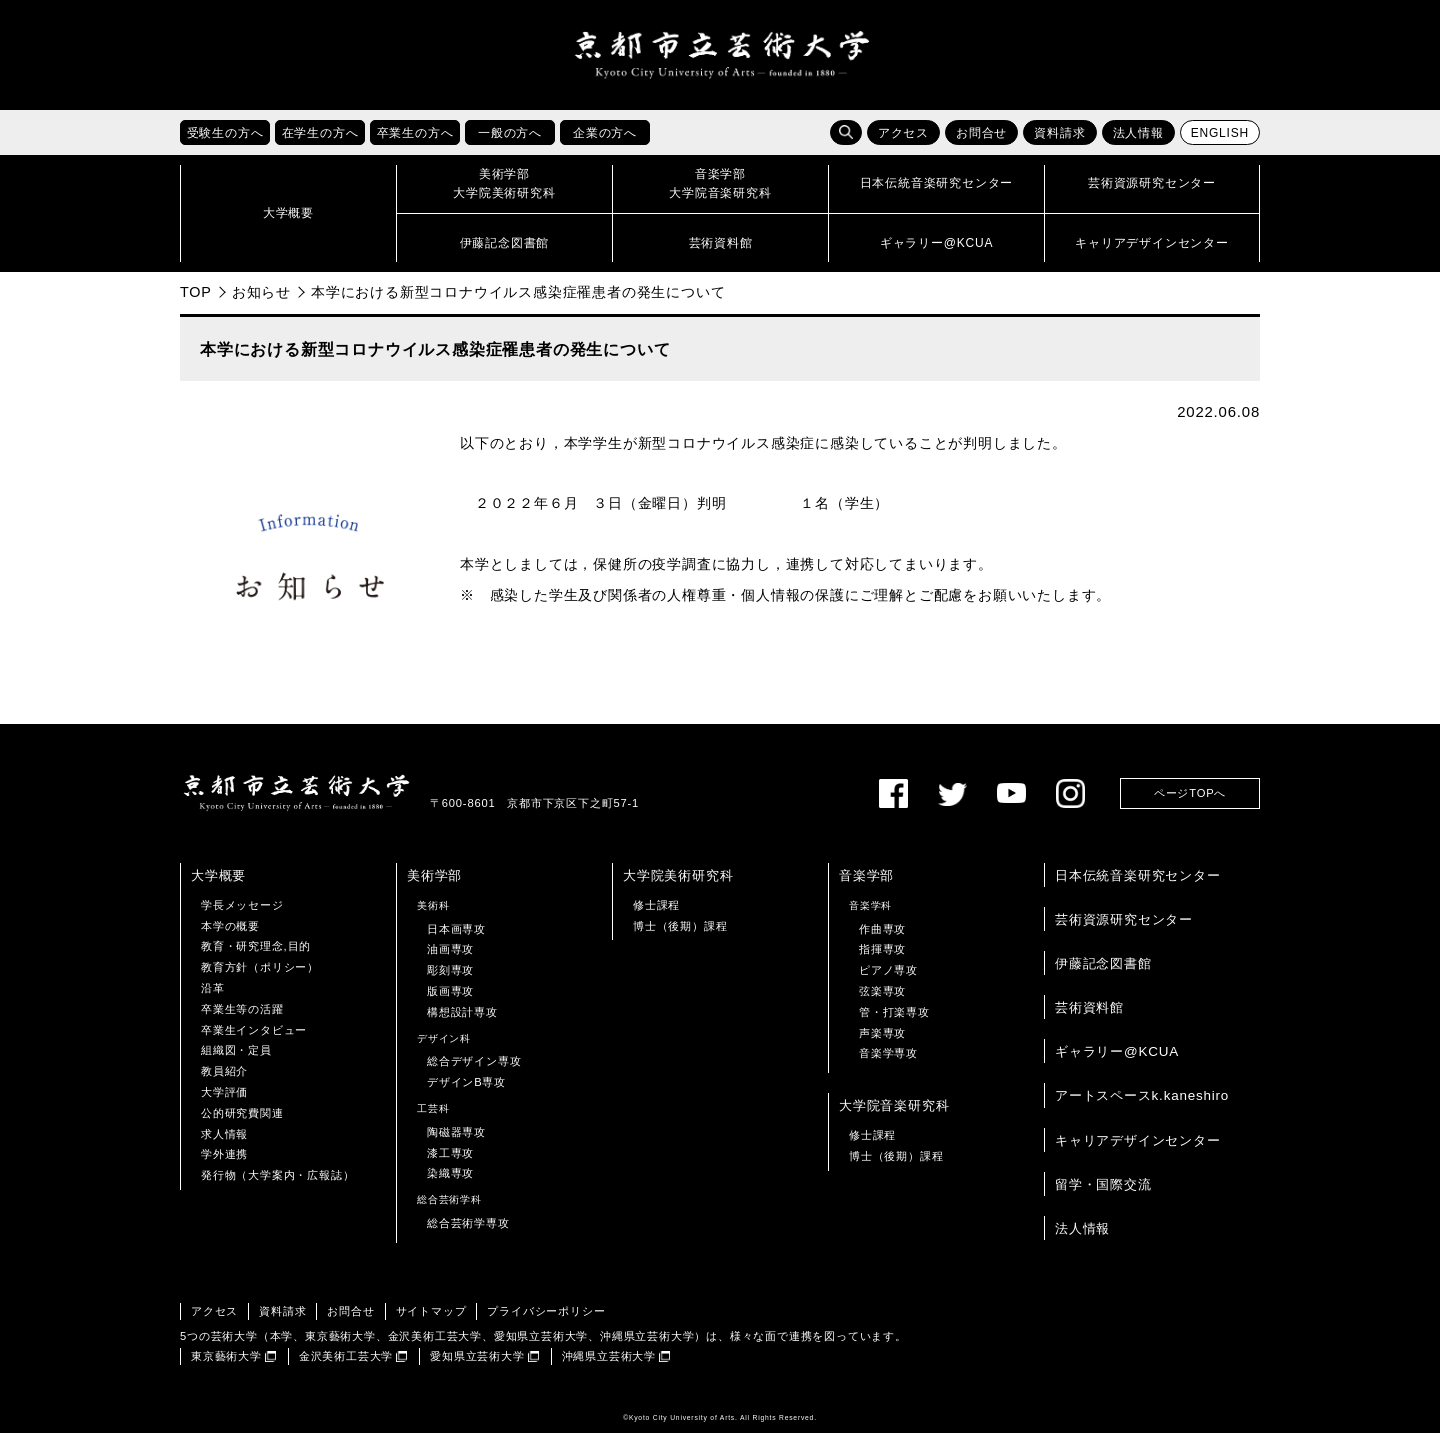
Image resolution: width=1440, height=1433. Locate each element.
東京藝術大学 (226, 1356)
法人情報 (1138, 133)
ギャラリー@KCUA (1117, 1051)
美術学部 (434, 875)
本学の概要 (230, 926)
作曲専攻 (882, 929)
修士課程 (656, 905)
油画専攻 (450, 949)
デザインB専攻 (466, 1082)
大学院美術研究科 (678, 875)
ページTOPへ (1190, 793)
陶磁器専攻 (456, 1132)
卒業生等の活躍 (242, 1009)
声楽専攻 (882, 1033)
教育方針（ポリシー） (260, 967)
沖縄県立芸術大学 (609, 1356)
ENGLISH (1220, 133)
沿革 (213, 988)
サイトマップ (431, 1311)
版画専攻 (450, 991)
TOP (196, 292)
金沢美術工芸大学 (346, 1356)
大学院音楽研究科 (894, 1105)
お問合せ (981, 133)
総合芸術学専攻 (468, 1223)
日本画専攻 (456, 929)
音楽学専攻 (888, 1053)
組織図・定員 (236, 1050)
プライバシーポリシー (546, 1311)
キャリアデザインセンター (1138, 1140)
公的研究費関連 (242, 1113)
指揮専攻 (882, 949)
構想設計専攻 (462, 1012)
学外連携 (224, 1154)
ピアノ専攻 (888, 970)
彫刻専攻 (450, 970)
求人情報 (224, 1134)
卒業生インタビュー (254, 1030)
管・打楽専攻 (894, 1012)
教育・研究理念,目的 (256, 946)
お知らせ (261, 292)
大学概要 (218, 875)
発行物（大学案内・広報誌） (277, 1175)
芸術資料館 (1089, 1007)
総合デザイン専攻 (474, 1061)
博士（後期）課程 (680, 926)
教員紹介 (224, 1071)
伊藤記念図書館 (1103, 963)
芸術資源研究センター (1124, 919)
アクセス (903, 133)
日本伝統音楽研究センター (1138, 875)
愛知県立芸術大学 (477, 1356)
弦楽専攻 (882, 991)
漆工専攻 (450, 1153)
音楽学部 (866, 875)
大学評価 (224, 1092)
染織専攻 (450, 1173)
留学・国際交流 (1103, 1184)
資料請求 (1059, 133)
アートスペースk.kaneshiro (1142, 1095)
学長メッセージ (242, 905)
